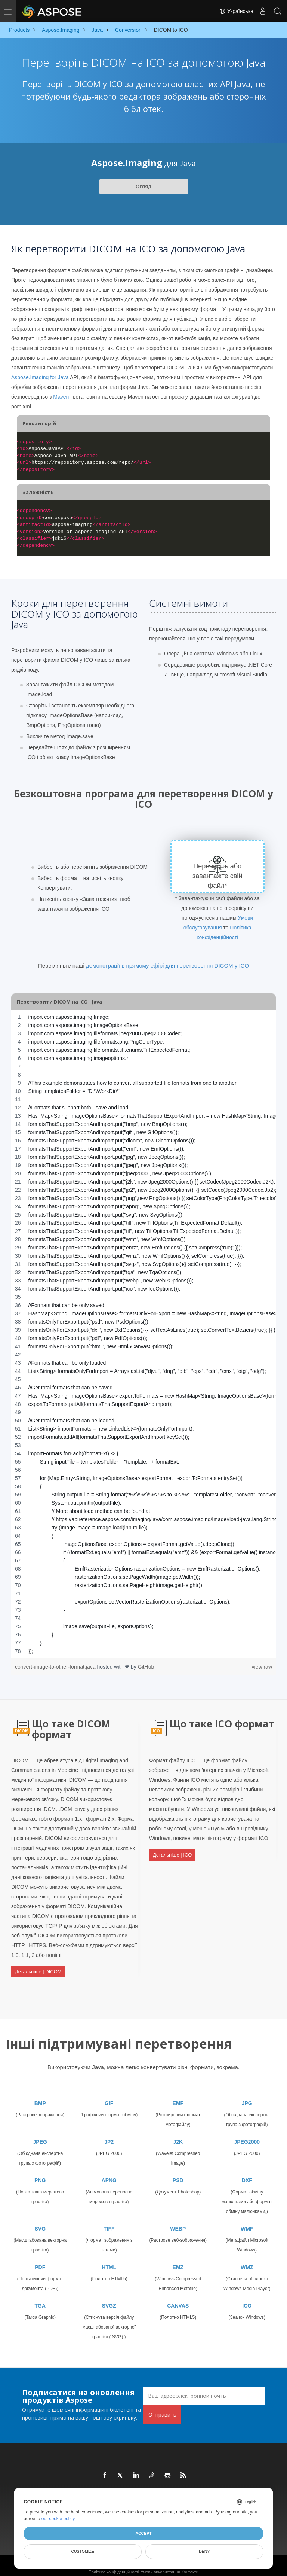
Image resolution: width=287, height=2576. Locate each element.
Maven (61, 397)
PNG (40, 2174)
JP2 (109, 2135)
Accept (143, 2533)
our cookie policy (58, 2518)
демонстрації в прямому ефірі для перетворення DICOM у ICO (167, 965)
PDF (40, 2260)
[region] (143, 1334)
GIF (109, 2097)
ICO (246, 2299)
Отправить (162, 2407)
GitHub (146, 1667)
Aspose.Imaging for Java (40, 377)
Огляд (143, 186)
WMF (247, 2222)
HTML (109, 2260)
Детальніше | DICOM (38, 1969)
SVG (40, 2222)
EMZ (177, 2260)
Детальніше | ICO (172, 1852)
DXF (247, 2174)
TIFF (109, 2222)
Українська (236, 11)
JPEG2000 (247, 2135)
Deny (204, 2551)
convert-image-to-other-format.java (56, 1667)
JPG (247, 2097)
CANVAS (178, 2299)
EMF (177, 2097)
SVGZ (109, 2299)
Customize (82, 2551)
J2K (178, 2135)
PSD (178, 2174)
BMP (40, 2097)
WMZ (247, 2260)
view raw (262, 1667)
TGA (40, 2299)
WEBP (178, 2222)
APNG (109, 2174)
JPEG (40, 2135)
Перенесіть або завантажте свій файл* (218, 875)
